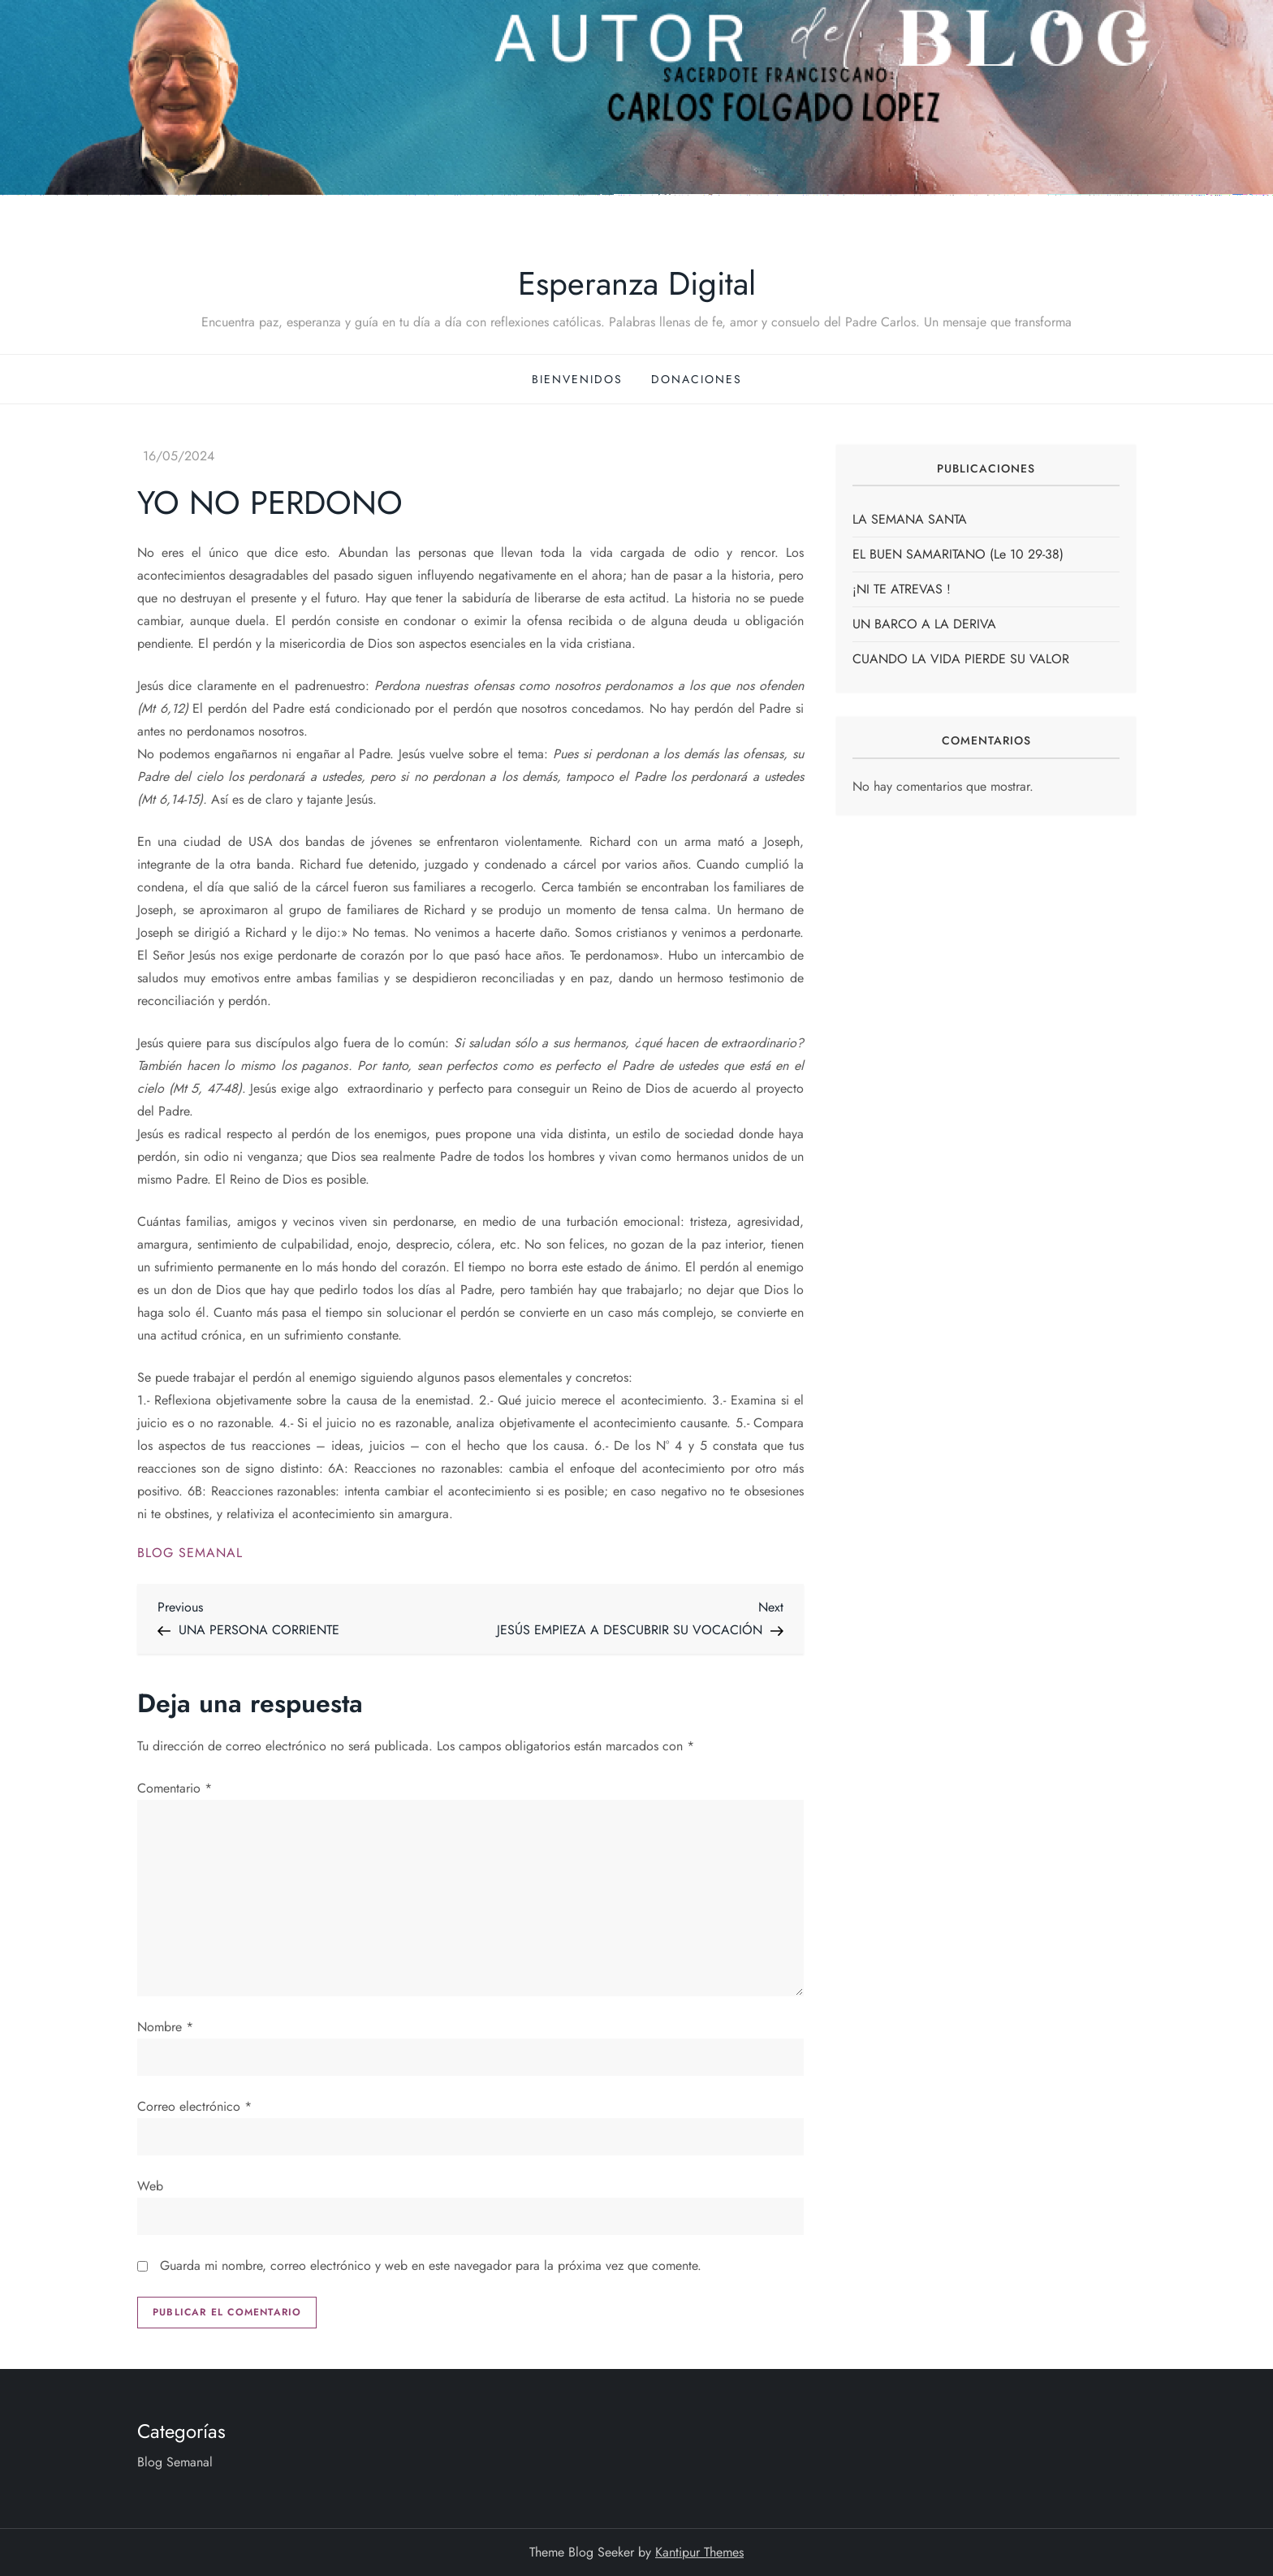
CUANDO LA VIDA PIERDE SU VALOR (960, 658)
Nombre (165, 2026)
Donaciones (696, 379)
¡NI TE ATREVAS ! (901, 589)
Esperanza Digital (637, 283)
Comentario (174, 1788)
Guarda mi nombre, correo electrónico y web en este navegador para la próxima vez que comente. (430, 2265)
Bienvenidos (577, 379)
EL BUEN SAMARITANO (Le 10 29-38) (958, 554)
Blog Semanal (190, 1553)
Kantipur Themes (699, 2552)
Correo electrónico (194, 2106)
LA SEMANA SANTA (909, 519)
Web (150, 2186)
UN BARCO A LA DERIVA (924, 624)
